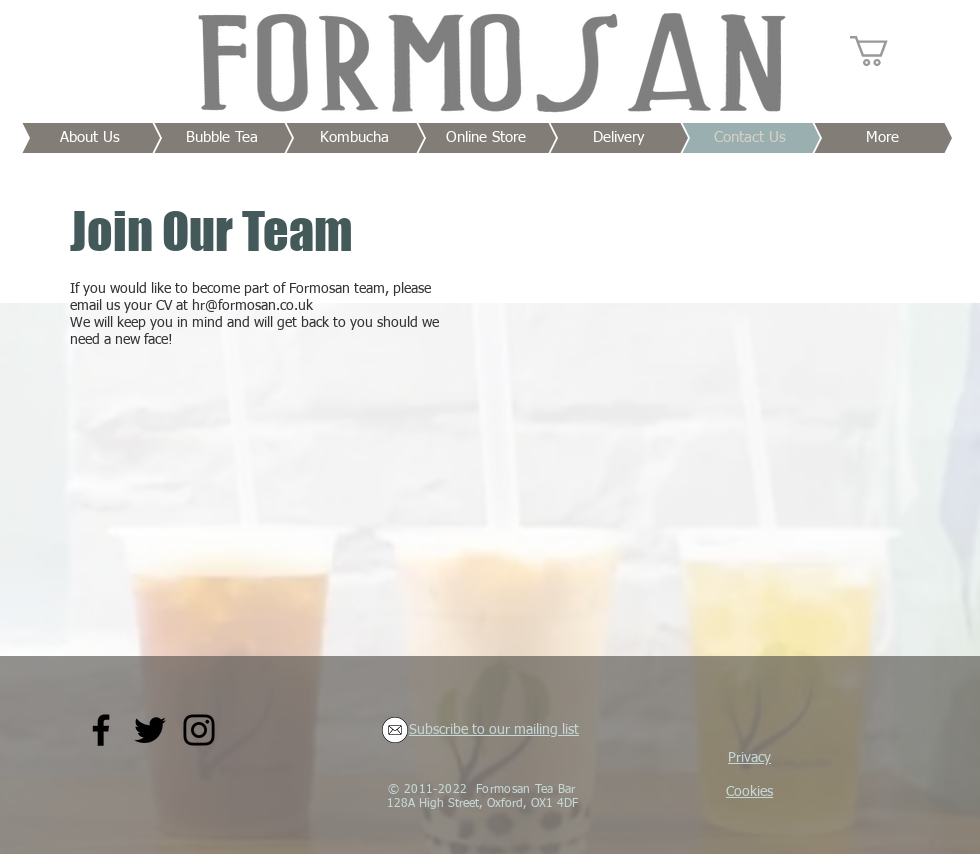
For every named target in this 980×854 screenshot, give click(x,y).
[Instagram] (199, 730)
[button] (887, 51)
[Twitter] (150, 730)
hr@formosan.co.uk (252, 306)
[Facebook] (101, 730)
